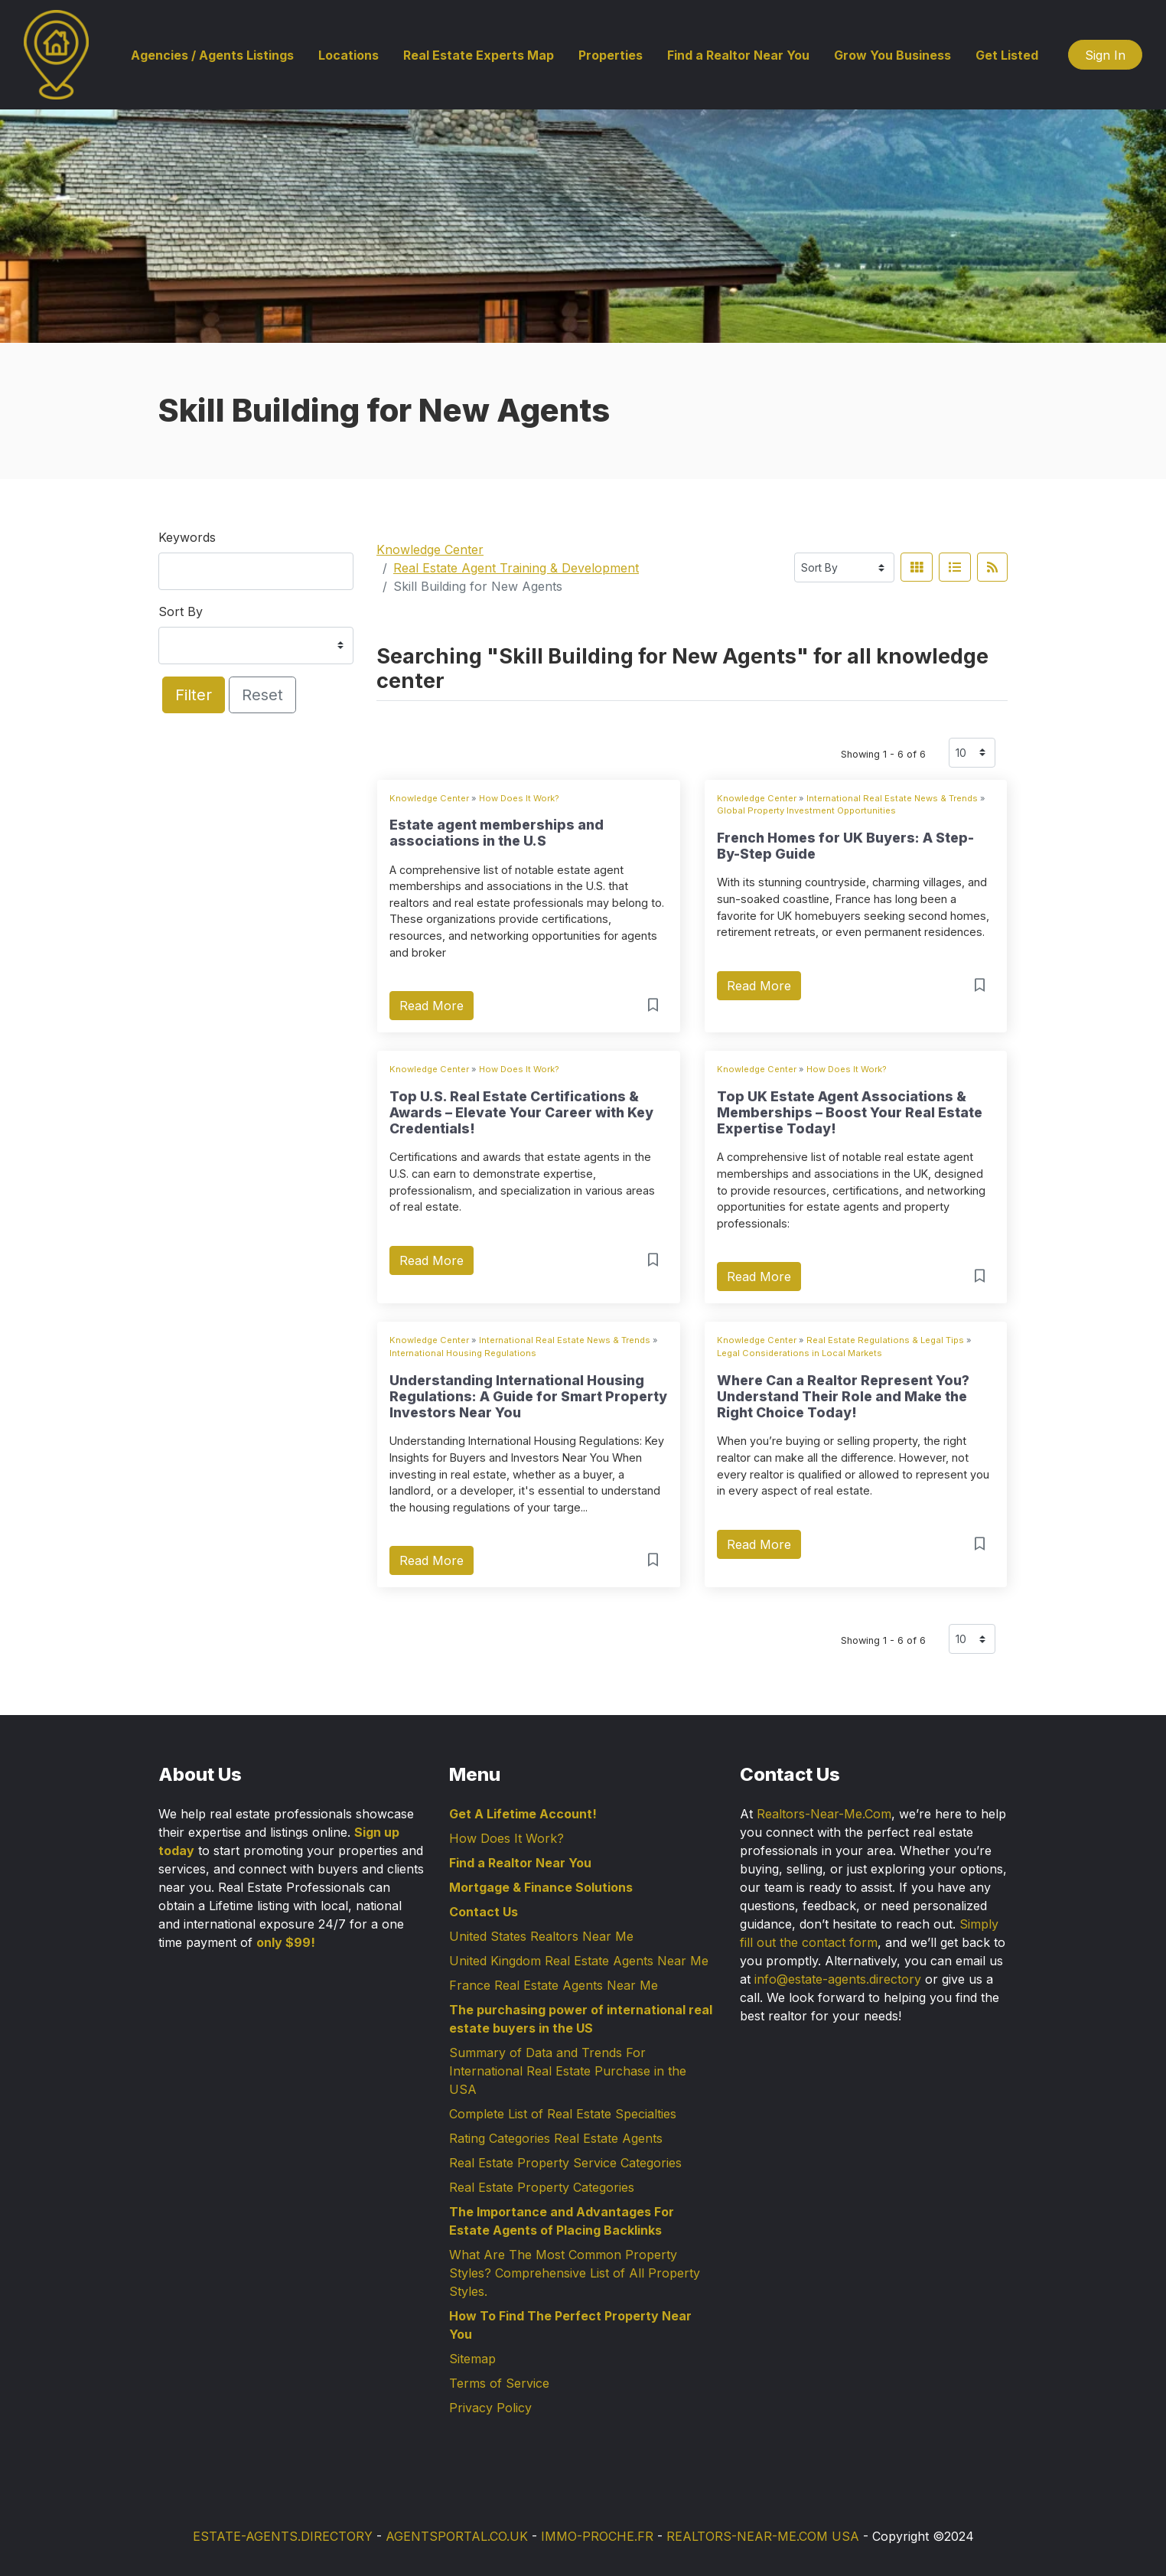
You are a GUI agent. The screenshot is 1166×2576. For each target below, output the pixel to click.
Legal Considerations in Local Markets (799, 1353)
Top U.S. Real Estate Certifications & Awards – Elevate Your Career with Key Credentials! (521, 1112)
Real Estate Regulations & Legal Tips (885, 1340)
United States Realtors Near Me (541, 1936)
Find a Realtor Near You (738, 55)
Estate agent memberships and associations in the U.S (496, 833)
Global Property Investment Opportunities (806, 810)
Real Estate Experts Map (478, 55)
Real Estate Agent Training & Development (516, 568)
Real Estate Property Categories (541, 2187)
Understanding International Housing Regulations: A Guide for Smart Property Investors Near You (528, 1396)
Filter (193, 695)
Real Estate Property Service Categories (565, 2162)
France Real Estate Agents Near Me (553, 1985)
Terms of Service (499, 2383)
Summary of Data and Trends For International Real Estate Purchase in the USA (567, 2071)
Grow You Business (892, 55)
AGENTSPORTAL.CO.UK (457, 2536)
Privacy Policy (490, 2407)
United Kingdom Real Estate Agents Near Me (578, 1960)
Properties (610, 55)
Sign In (1105, 55)
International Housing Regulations (462, 1353)
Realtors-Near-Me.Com (824, 1813)
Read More (431, 1005)
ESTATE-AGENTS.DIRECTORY (283, 2536)
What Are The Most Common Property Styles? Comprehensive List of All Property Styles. (574, 2273)
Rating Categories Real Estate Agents (556, 2138)
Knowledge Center (430, 549)
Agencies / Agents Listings (212, 55)
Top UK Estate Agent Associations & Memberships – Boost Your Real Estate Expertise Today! (849, 1112)
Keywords (187, 537)
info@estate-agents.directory (837, 1979)
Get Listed (1006, 55)
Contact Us (483, 1911)
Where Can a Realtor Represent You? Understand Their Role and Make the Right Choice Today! (843, 1396)
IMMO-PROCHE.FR (597, 2536)
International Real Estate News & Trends (892, 798)
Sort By (180, 611)
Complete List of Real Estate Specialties (562, 2113)
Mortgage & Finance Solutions (541, 1887)
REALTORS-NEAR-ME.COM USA (762, 2536)
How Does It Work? (519, 798)
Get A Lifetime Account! (523, 1813)
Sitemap (472, 2358)
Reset (262, 695)
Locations (348, 55)
